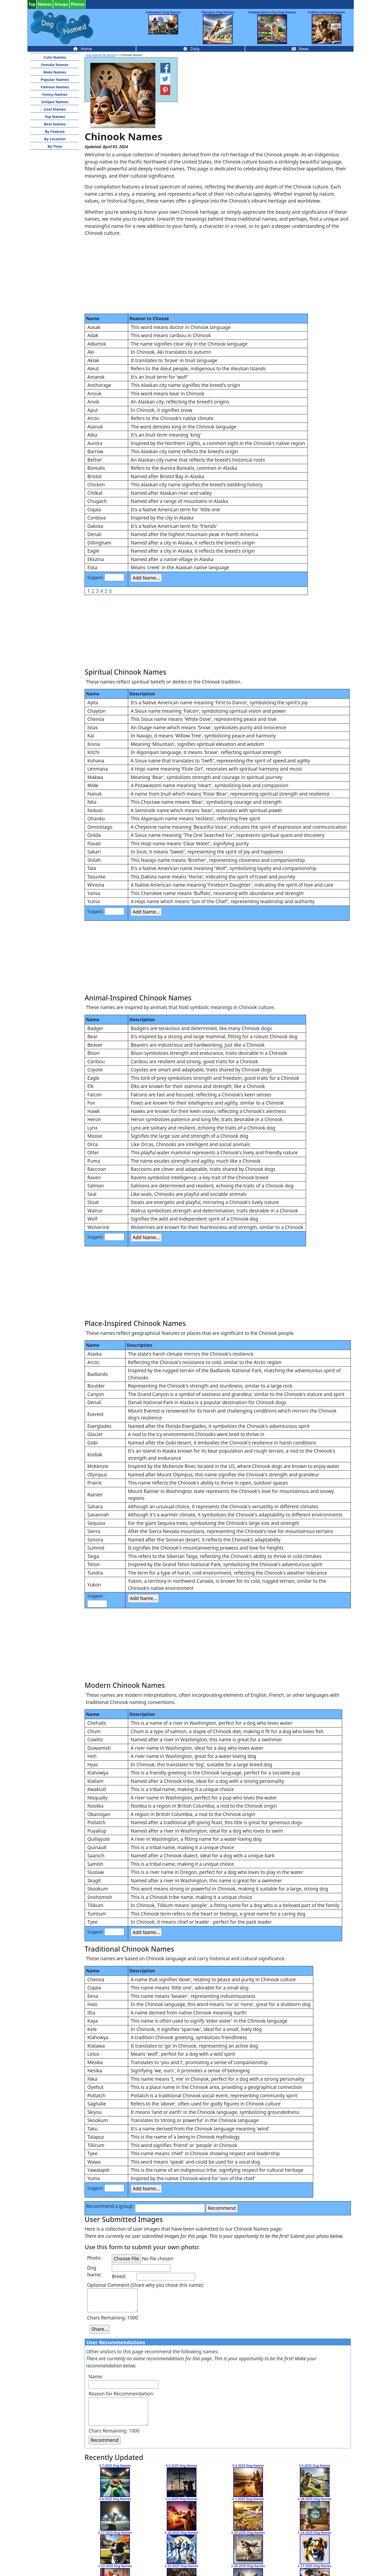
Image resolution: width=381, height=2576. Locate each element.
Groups (61, 4)
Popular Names (55, 79)
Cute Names (55, 57)
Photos (77, 4)
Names (45, 4)
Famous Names (55, 86)
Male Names (54, 72)
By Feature (55, 131)
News (299, 48)
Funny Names (54, 94)
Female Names (54, 64)
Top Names (55, 116)
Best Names (55, 123)
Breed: (119, 2276)
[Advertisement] (218, 275)
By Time (55, 146)
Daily (190, 48)
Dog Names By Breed (101, 55)
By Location (55, 138)
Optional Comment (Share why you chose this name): (145, 2285)
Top (31, 4)
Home (81, 48)
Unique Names (55, 101)
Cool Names (55, 109)
